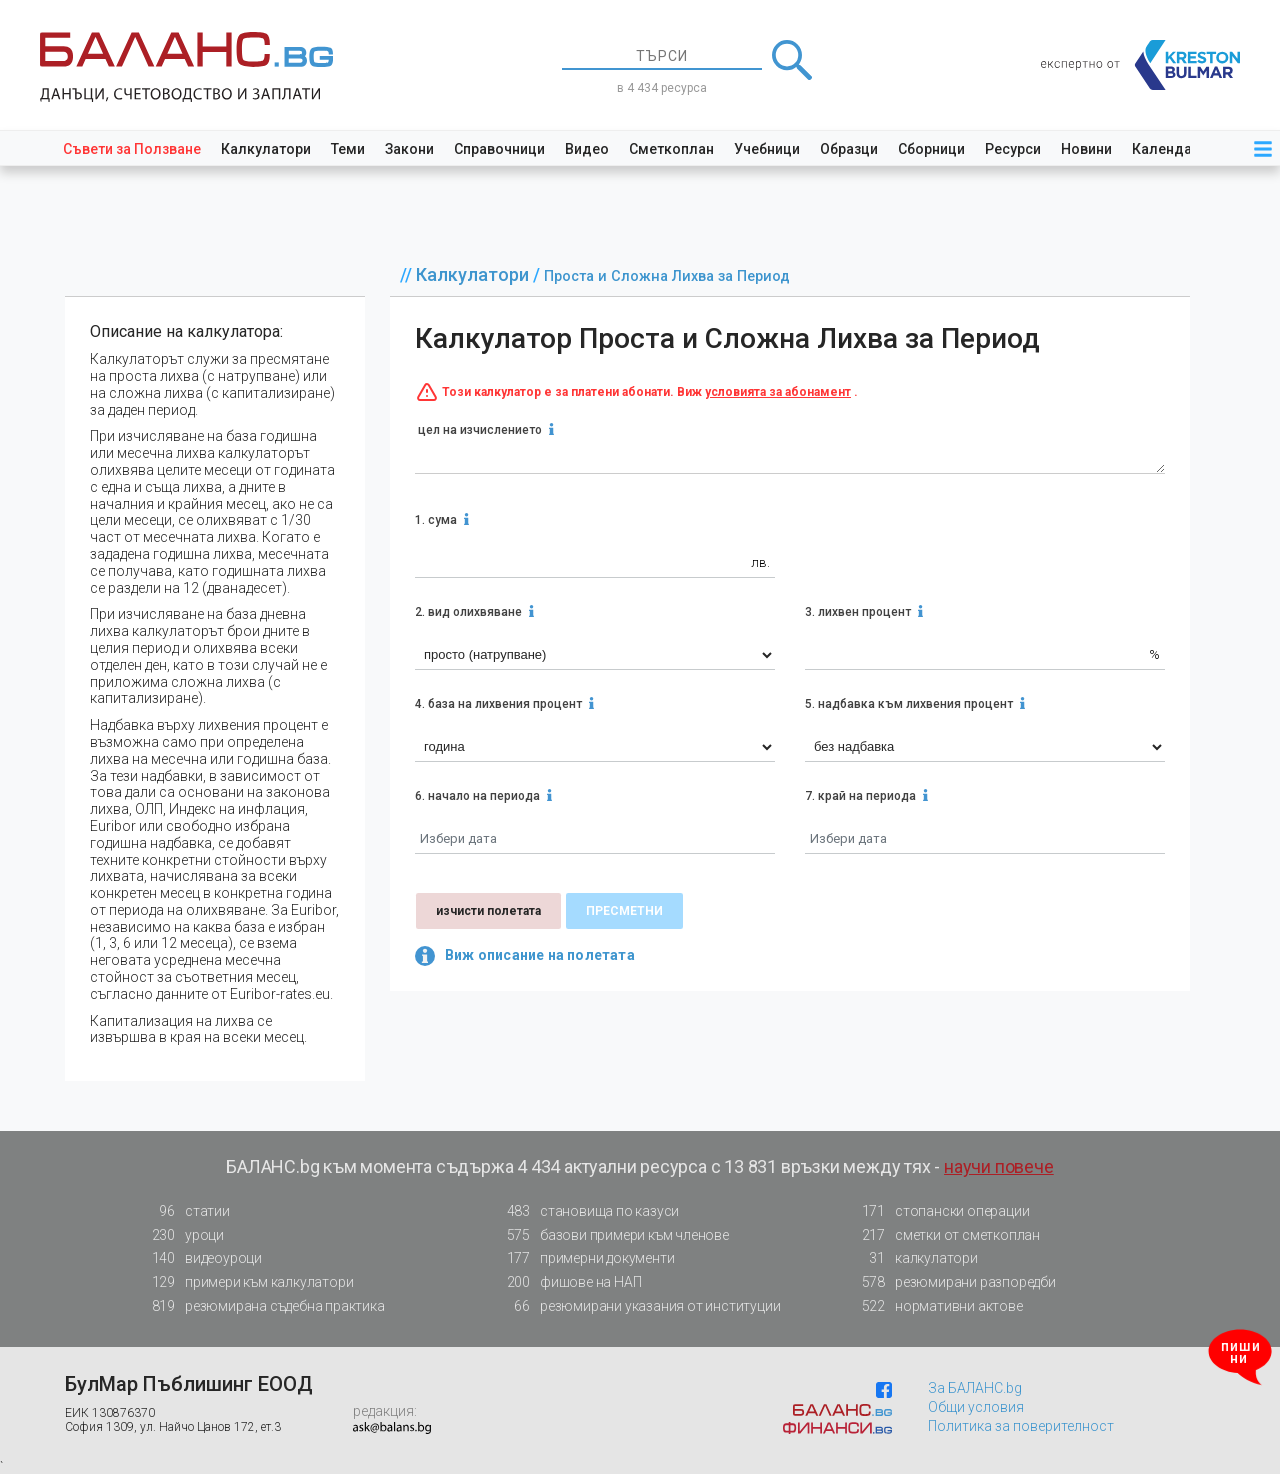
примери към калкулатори (246, 1282)
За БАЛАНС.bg (975, 1388)
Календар (1166, 149)
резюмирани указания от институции (637, 1306)
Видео (587, 149)
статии (185, 1211)
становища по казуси (587, 1211)
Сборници (931, 149)
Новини (1086, 149)
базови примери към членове (612, 1235)
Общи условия (976, 1407)
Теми (348, 149)
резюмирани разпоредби (953, 1282)
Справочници (499, 149)
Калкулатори (266, 149)
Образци (849, 149)
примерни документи (584, 1258)
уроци (182, 1235)
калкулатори (914, 1258)
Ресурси (1013, 149)
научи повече (999, 1166)
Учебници (767, 149)
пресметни (624, 911)
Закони (409, 149)
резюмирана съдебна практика (262, 1306)
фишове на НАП (568, 1282)
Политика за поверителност (1021, 1426)
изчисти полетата (488, 911)
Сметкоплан (671, 149)
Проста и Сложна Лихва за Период (667, 276)
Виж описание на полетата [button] (525, 956)
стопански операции (939, 1211)
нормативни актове (936, 1310)
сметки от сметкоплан (945, 1235)
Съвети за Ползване (132, 149)
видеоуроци (201, 1258)
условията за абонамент (778, 392)
